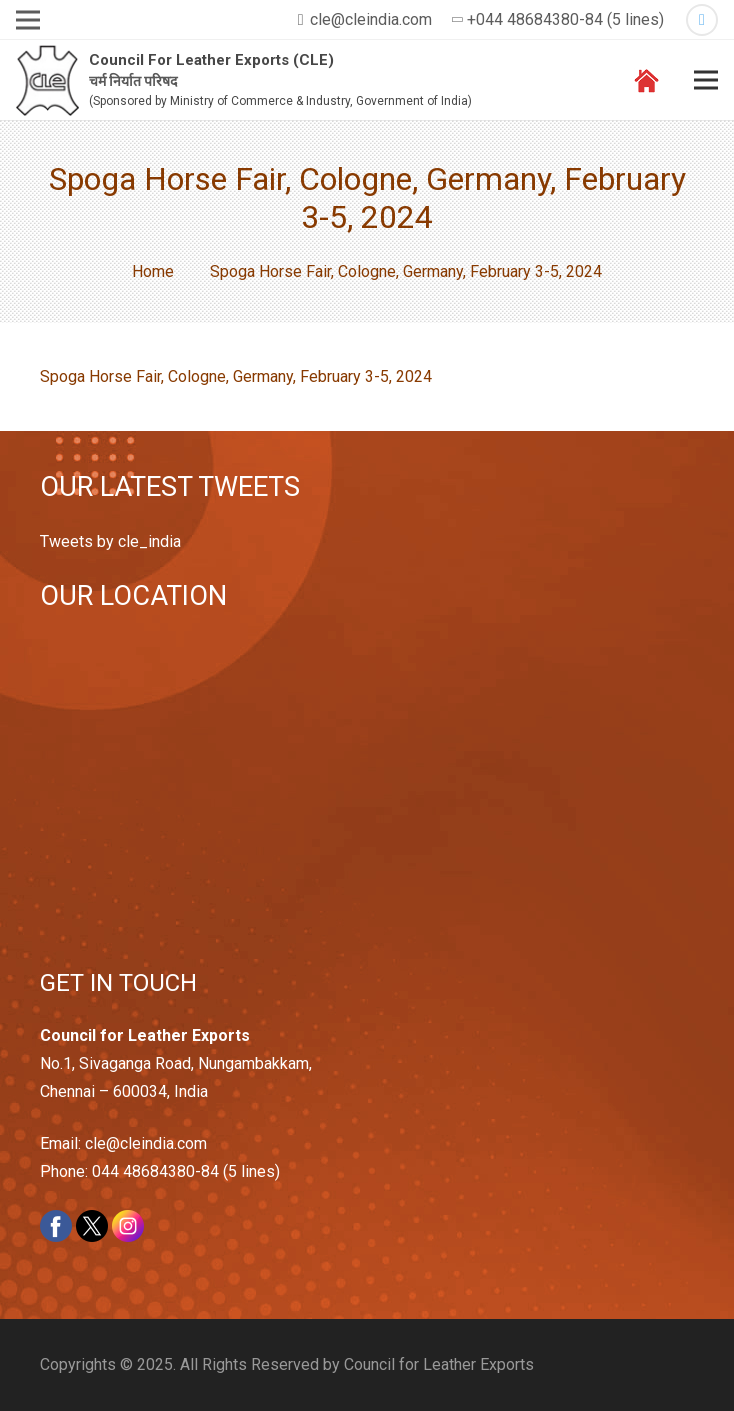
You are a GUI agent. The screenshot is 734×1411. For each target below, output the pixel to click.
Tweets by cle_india (110, 541)
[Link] (47, 80)
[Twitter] (702, 20)
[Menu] (706, 80)
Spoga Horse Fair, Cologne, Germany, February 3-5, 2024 (236, 376)
